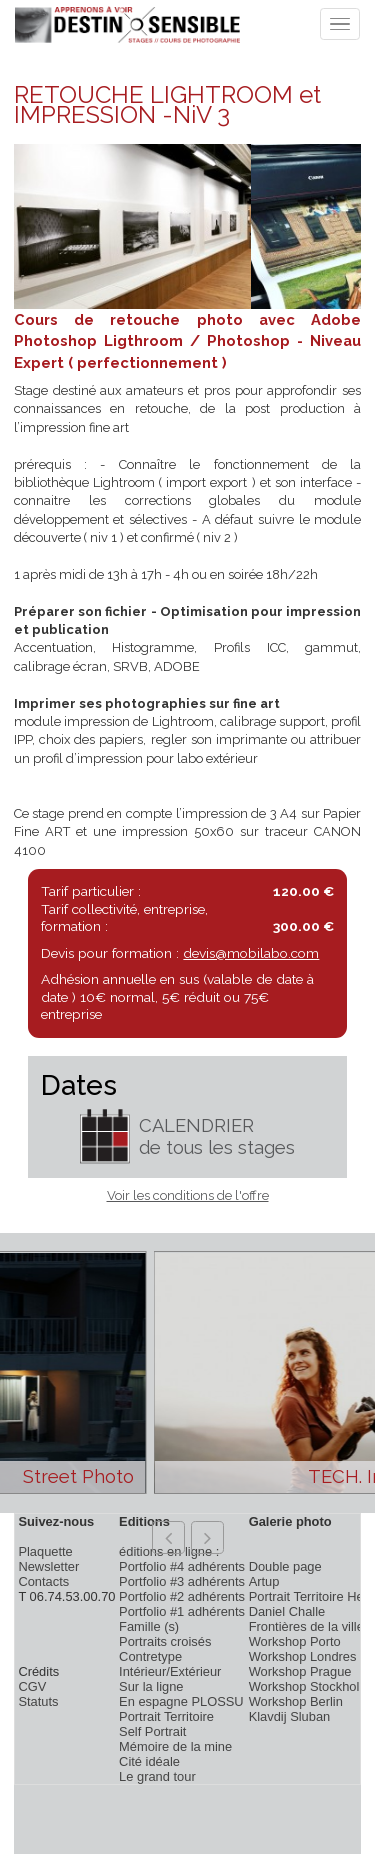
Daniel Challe (287, 1611)
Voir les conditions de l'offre (188, 1195)
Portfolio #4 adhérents (182, 1566)
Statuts (38, 1701)
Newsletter (48, 1566)
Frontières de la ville (306, 1626)
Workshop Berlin (296, 1701)
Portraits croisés (165, 1641)
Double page (285, 1566)
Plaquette (45, 1551)
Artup (264, 1581)
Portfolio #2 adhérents (182, 1596)
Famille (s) (149, 1626)
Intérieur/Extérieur (170, 1671)
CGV (32, 1686)
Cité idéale (149, 1761)
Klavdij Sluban (290, 1716)
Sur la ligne (151, 1686)
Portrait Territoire (166, 1716)
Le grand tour (157, 1776)
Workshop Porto (295, 1641)
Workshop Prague (300, 1671)
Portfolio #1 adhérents (182, 1611)
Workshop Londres (303, 1656)
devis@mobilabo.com (251, 953)
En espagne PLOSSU (181, 1701)
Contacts (43, 1581)
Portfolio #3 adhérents (182, 1581)
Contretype (150, 1656)
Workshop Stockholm (309, 1686)
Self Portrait (152, 1731)
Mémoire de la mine (175, 1746)
